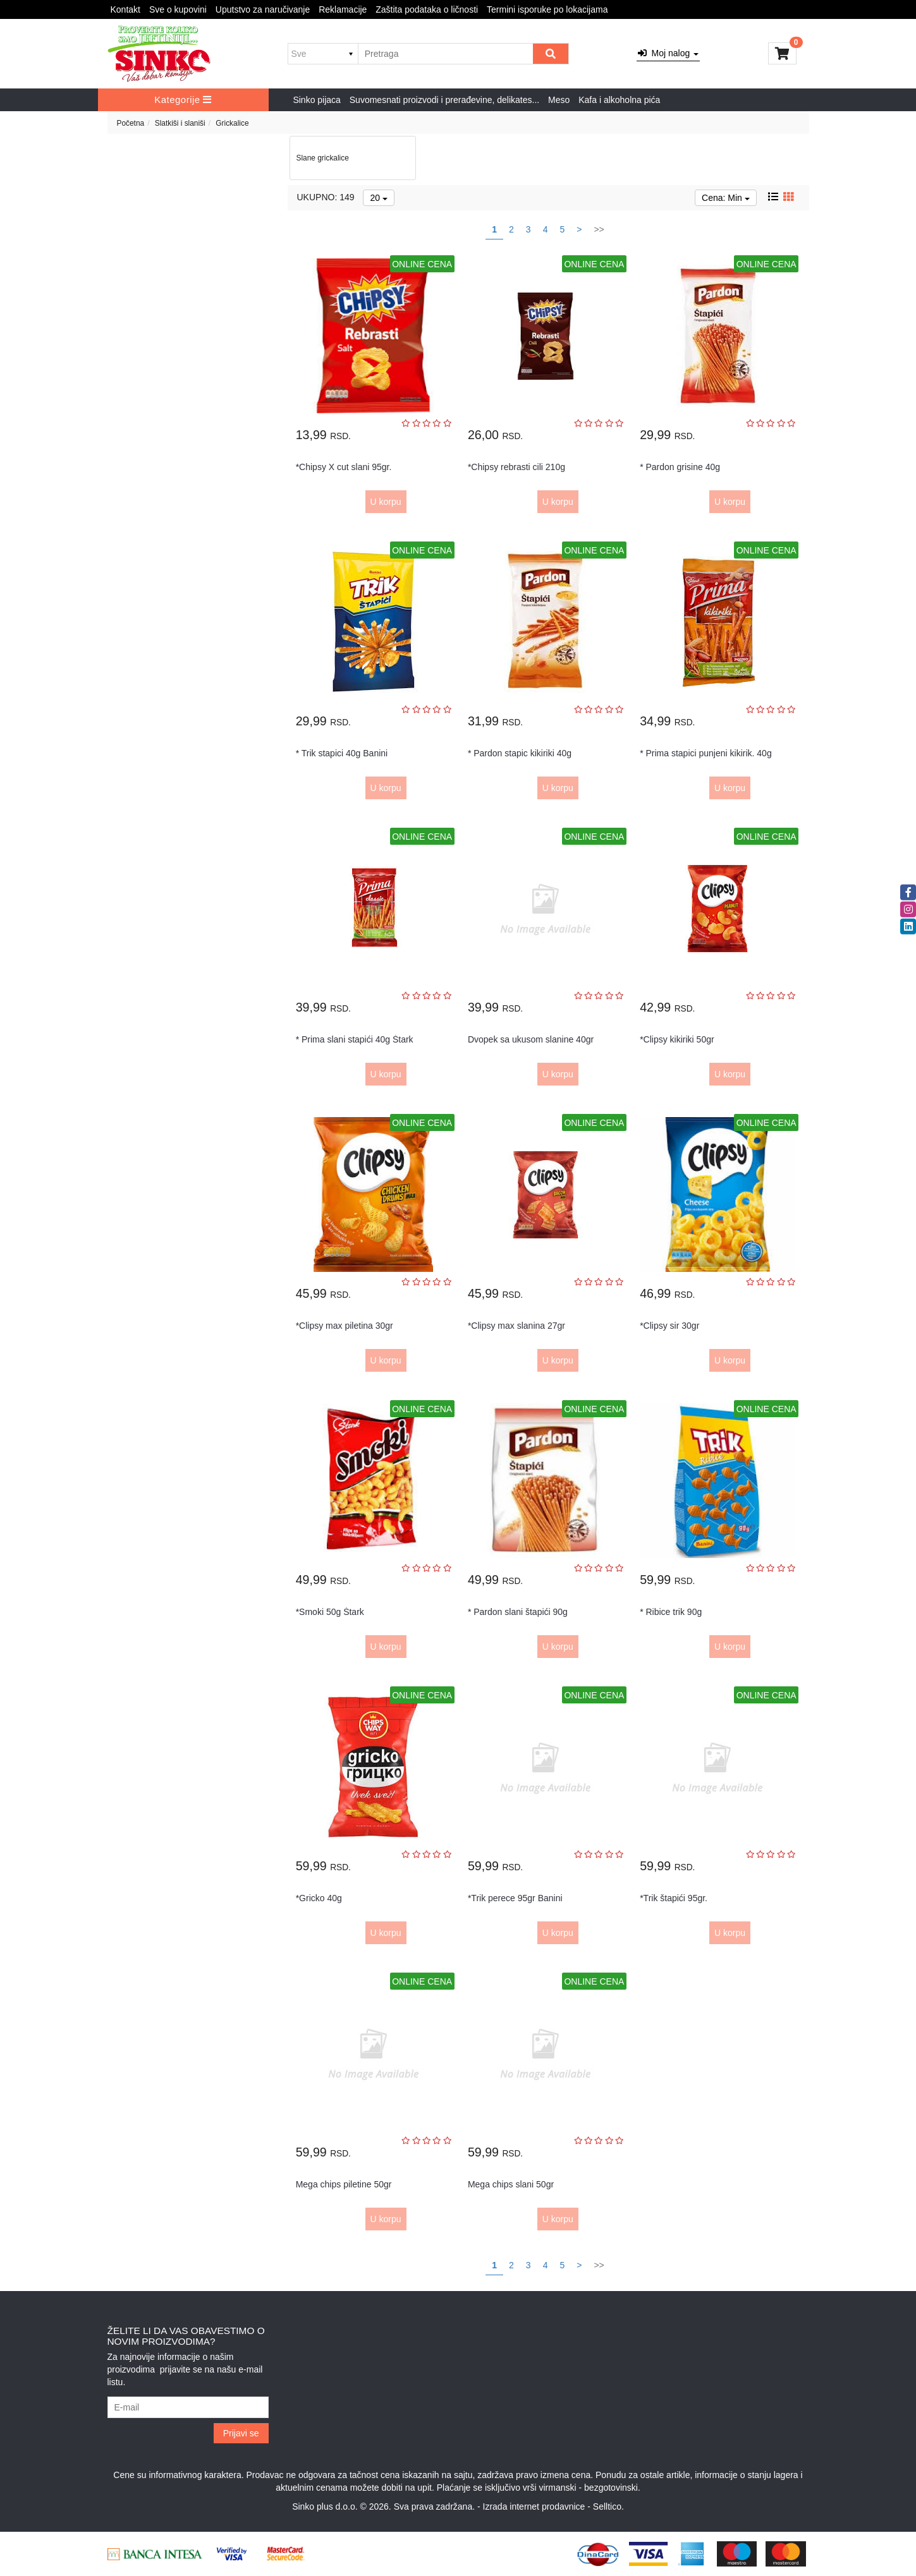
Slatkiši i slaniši (180, 123)
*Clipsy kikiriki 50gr (677, 1039)
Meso (559, 100)
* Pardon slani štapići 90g (518, 1612)
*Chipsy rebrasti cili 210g (516, 467)
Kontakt (125, 9)
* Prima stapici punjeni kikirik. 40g (706, 753)
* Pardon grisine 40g (680, 467)
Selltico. (608, 2506)
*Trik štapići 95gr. (673, 1898)
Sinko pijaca (317, 100)
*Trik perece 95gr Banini (515, 1898)
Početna (131, 123)
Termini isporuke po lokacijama (547, 9)
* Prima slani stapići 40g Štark (354, 1039)
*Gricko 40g (319, 1898)
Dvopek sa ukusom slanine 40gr (531, 1039)
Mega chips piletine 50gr (344, 2184)
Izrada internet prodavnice (534, 2506)
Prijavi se (241, 2433)
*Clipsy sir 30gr (669, 1326)
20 (378, 198)
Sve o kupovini (178, 9)
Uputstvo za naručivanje (263, 9)
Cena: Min (726, 198)
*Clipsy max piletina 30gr (344, 1326)
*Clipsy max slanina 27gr (516, 1326)
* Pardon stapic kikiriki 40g (519, 753)
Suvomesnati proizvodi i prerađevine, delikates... (444, 100)
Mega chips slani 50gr (511, 2184)
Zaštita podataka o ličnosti (427, 9)
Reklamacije (343, 9)
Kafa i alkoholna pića (619, 100)
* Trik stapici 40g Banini (342, 753)
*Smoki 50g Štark (330, 1612)
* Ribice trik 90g (671, 1612)
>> (599, 229)
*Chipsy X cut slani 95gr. (344, 467)
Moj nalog (668, 53)
